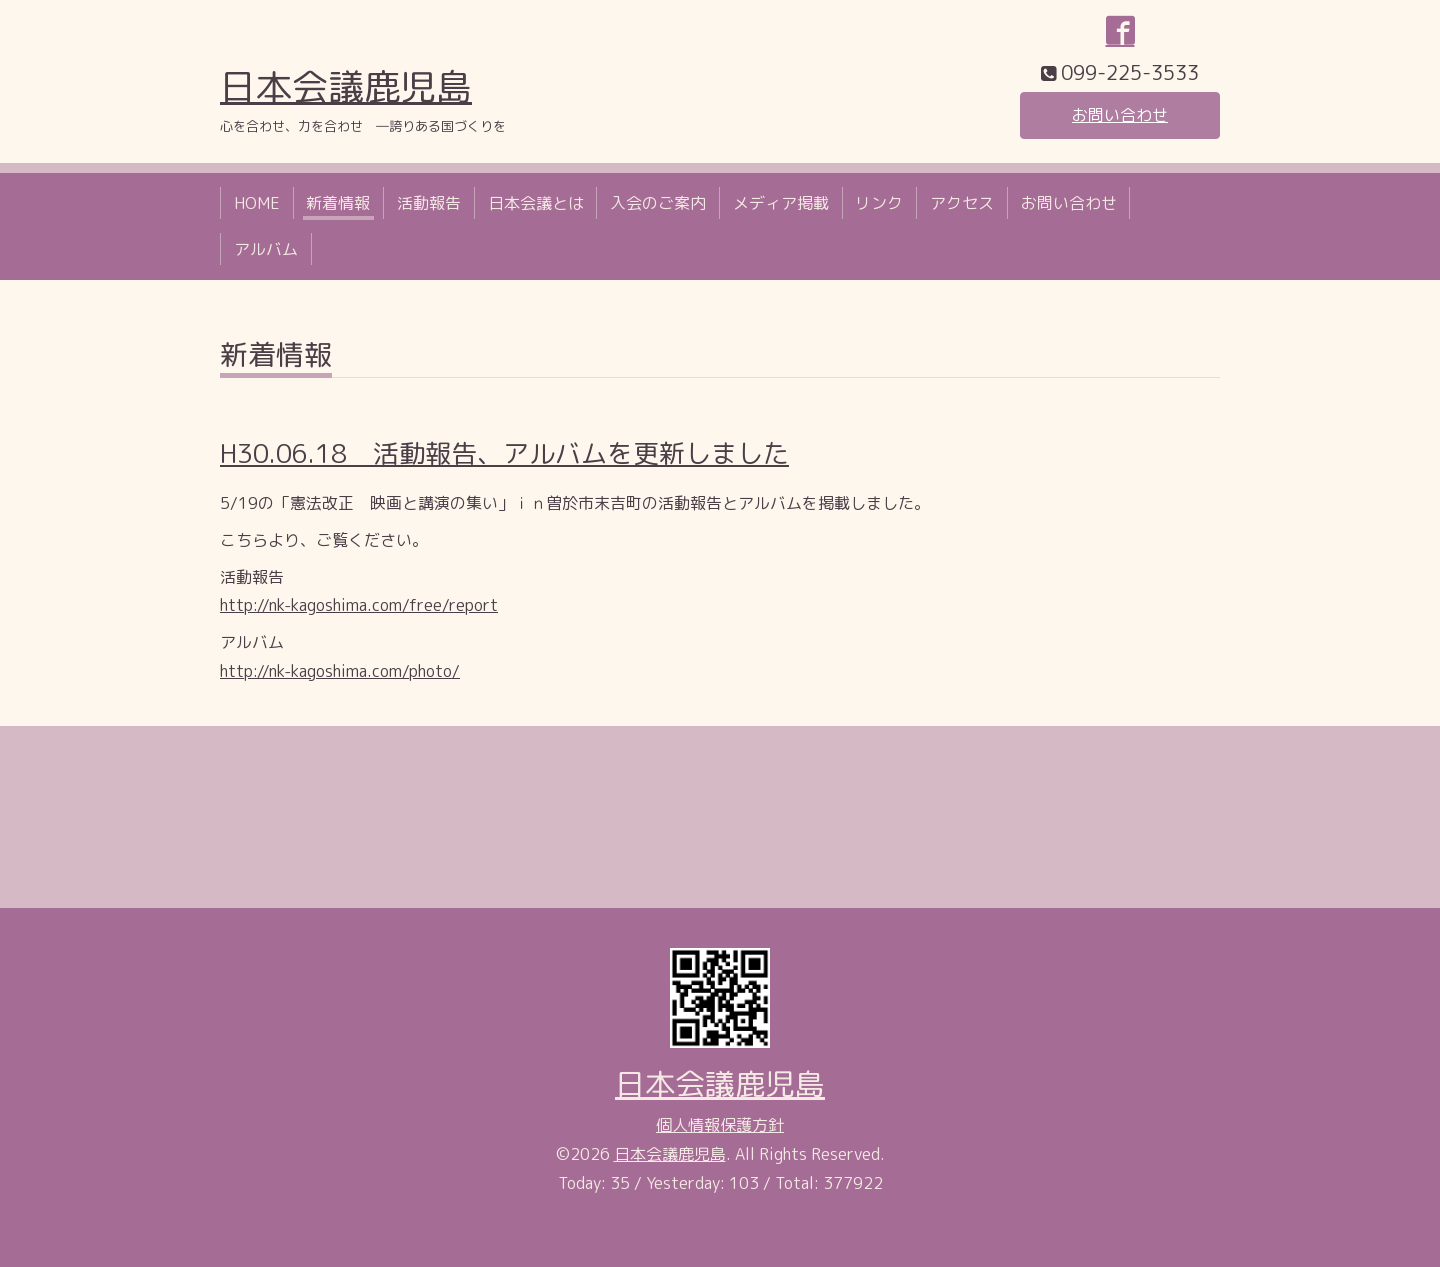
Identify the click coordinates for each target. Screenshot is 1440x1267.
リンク (879, 203)
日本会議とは (536, 203)
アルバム (266, 249)
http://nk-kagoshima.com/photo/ (340, 671)
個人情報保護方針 (720, 1125)
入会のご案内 (658, 203)
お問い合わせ (1120, 115)
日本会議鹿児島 (346, 86)
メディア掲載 (781, 203)
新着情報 (338, 203)
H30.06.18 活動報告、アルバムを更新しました (504, 453)
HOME (257, 203)
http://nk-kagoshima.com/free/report (359, 605)
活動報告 (429, 203)
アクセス (962, 203)
